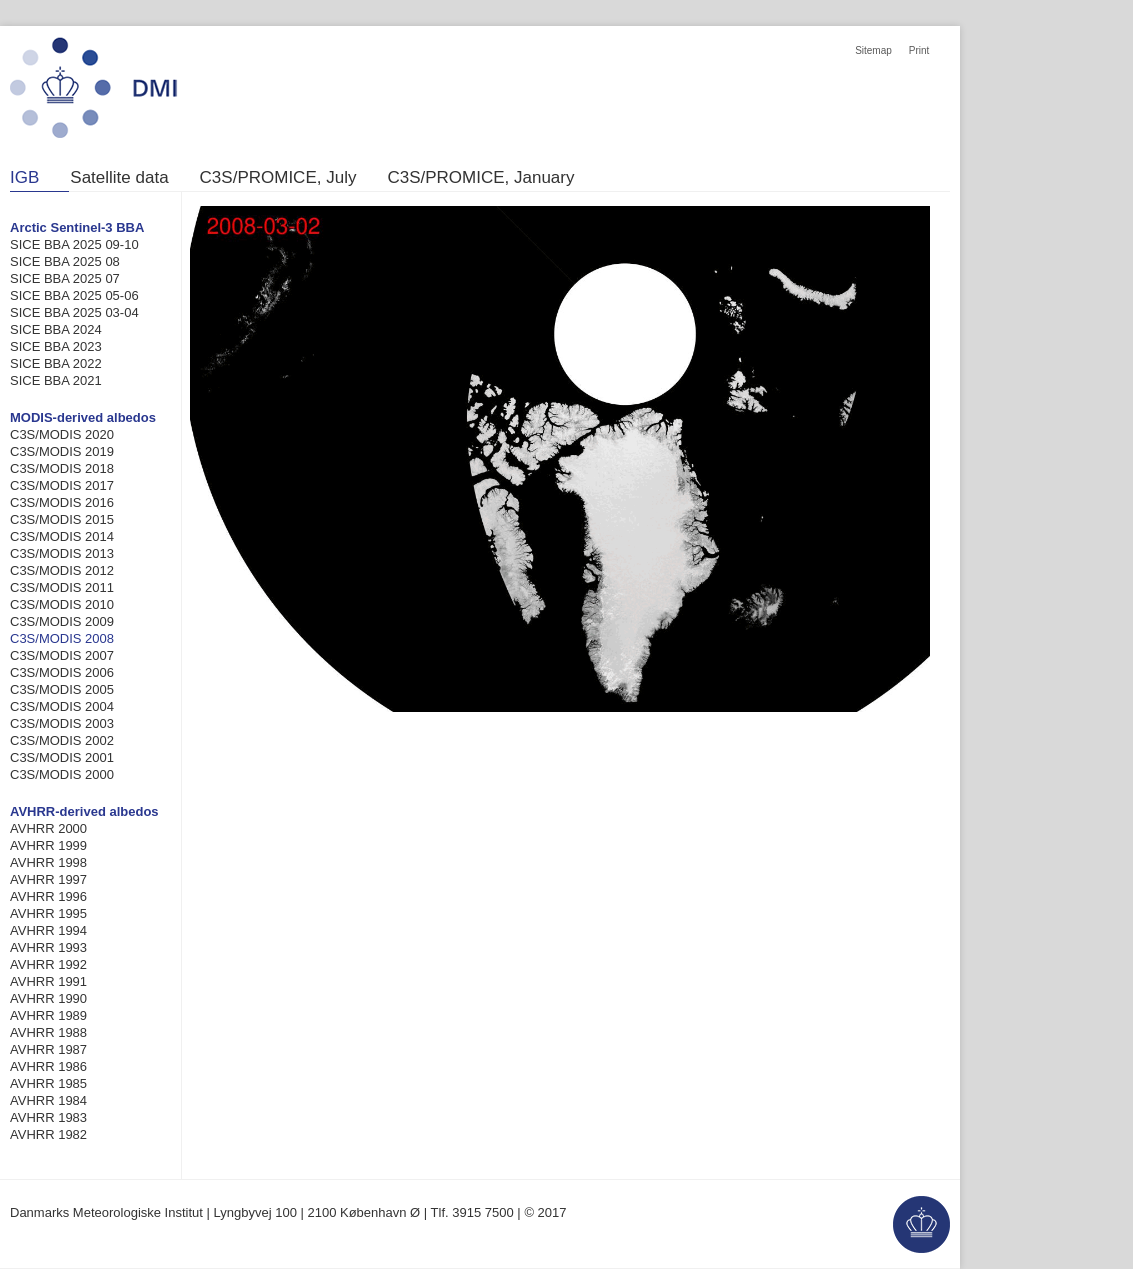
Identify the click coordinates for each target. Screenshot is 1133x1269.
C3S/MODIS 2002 (62, 740)
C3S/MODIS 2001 (62, 757)
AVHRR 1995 (48, 913)
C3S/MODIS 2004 (62, 706)
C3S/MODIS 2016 (62, 502)
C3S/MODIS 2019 (62, 451)
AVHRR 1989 (48, 1015)
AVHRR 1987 (48, 1049)
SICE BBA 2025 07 (65, 278)
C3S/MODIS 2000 (62, 774)
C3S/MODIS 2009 (62, 621)
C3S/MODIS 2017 (62, 485)
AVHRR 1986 (48, 1066)
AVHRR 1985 (48, 1083)
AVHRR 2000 (48, 828)
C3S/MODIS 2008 (62, 638)
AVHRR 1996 (48, 896)
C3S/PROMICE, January (480, 178)
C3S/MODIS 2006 (62, 672)
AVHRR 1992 (48, 964)
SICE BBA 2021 (56, 380)
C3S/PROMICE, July (278, 178)
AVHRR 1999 (48, 845)
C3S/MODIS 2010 (62, 604)
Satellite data (119, 178)
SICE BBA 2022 (56, 363)
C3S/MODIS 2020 (62, 434)
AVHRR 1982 (48, 1134)
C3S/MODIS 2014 (62, 536)
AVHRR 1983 (48, 1117)
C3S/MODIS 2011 (62, 587)
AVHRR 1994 (48, 930)
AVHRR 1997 (48, 879)
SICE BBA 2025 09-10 (74, 244)
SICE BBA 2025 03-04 (74, 312)
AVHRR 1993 (48, 947)
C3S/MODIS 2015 (62, 519)
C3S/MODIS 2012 (62, 570)
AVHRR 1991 (48, 981)
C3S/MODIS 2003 (62, 723)
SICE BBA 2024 (56, 329)
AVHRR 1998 (48, 862)
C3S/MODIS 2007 (62, 655)
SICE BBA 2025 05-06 (74, 295)
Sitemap (873, 50)
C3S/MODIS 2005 (62, 689)
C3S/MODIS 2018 (62, 468)
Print (919, 50)
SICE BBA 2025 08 (65, 261)
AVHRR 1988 (48, 1032)
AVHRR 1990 (48, 998)
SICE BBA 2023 (56, 346)
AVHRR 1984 (48, 1100)
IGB (24, 178)
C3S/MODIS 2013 (62, 553)
